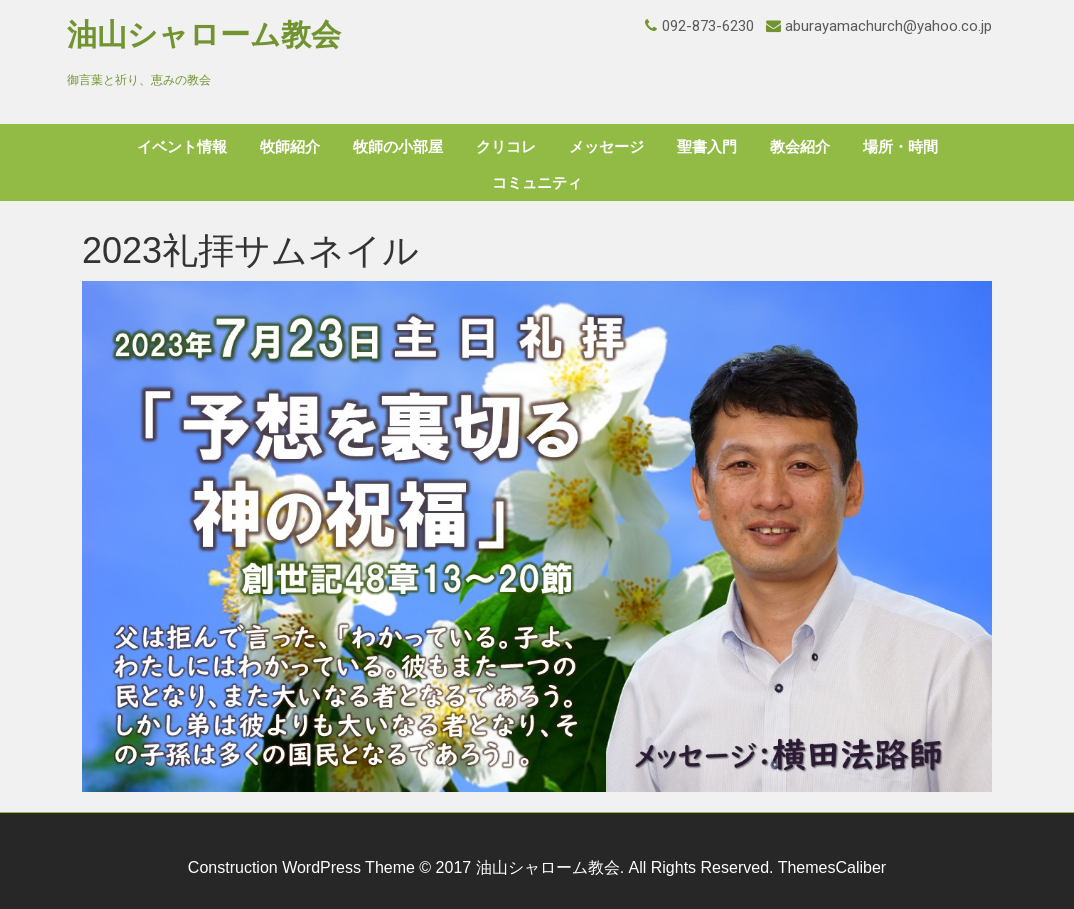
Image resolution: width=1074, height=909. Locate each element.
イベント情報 (182, 147)
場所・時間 (900, 147)
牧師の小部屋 (398, 147)
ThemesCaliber (832, 867)
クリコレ (506, 147)
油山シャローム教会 (204, 34)
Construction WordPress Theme (301, 867)
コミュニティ (537, 183)
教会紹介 (800, 147)
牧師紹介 (290, 147)
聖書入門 (707, 147)
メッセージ (606, 147)
